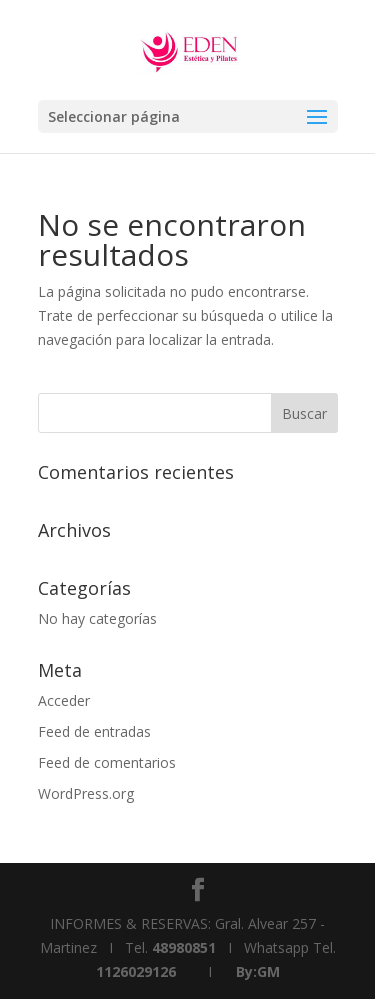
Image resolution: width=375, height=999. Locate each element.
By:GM (258, 971)
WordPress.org (86, 793)
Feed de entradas (94, 731)
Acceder (64, 700)
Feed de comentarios (107, 762)
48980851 (184, 947)
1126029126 (136, 971)
